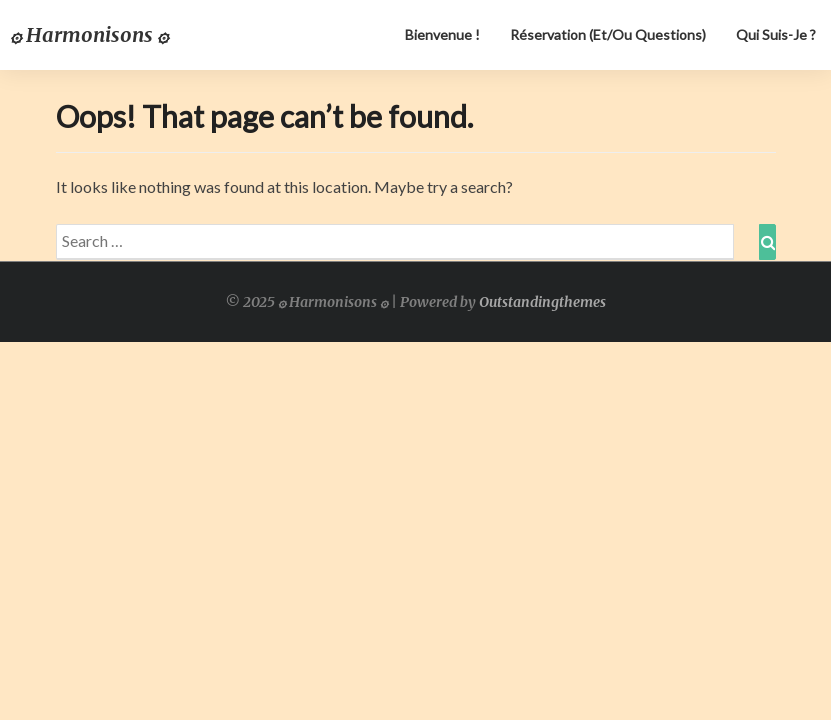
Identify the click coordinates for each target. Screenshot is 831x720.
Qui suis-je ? (776, 34)
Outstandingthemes (542, 302)
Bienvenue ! (442, 34)
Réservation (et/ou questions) (608, 34)
